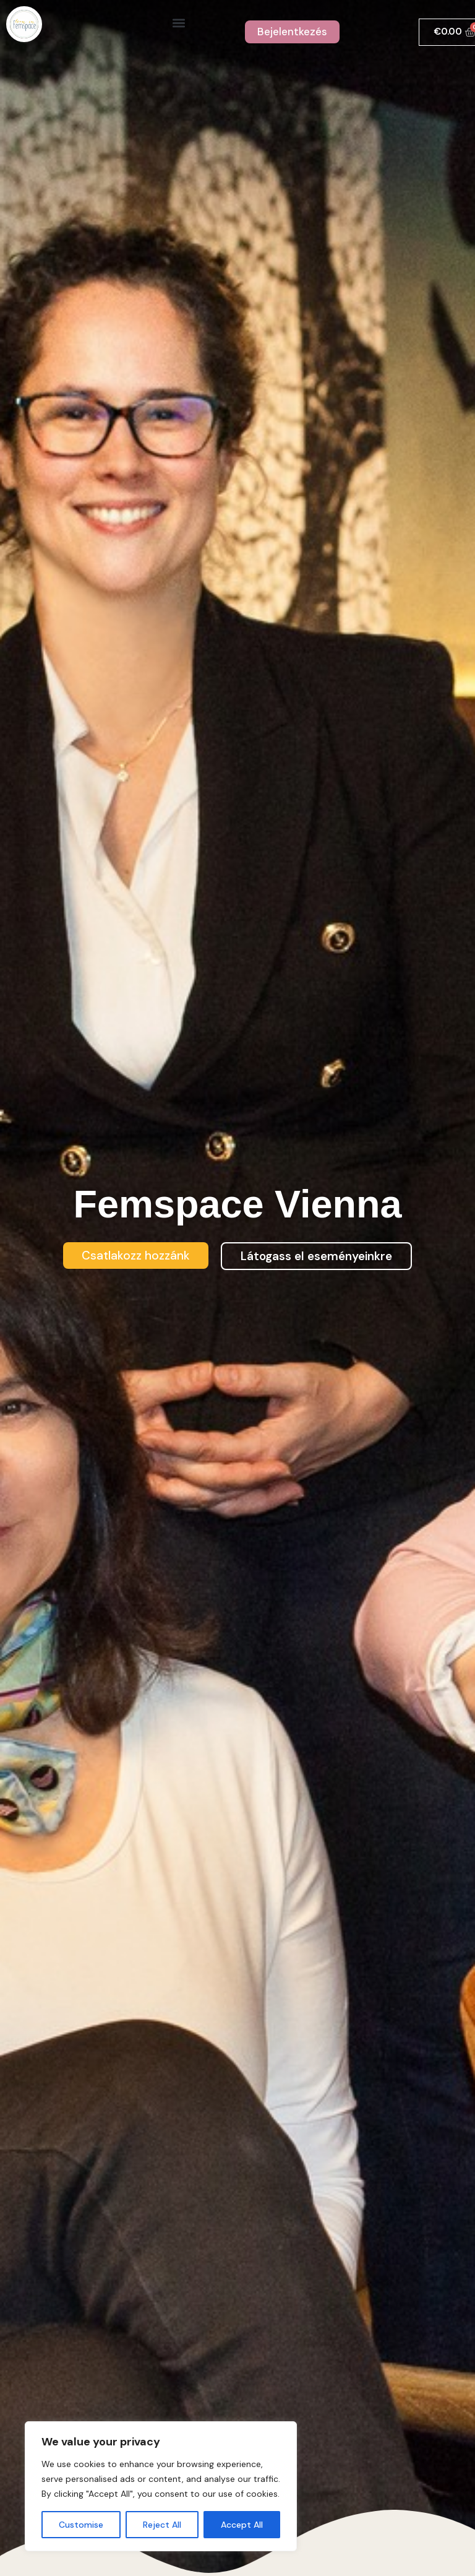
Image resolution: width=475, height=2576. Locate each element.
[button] (179, 22)
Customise (81, 2524)
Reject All (162, 2524)
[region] (161, 2486)
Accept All (242, 2524)
